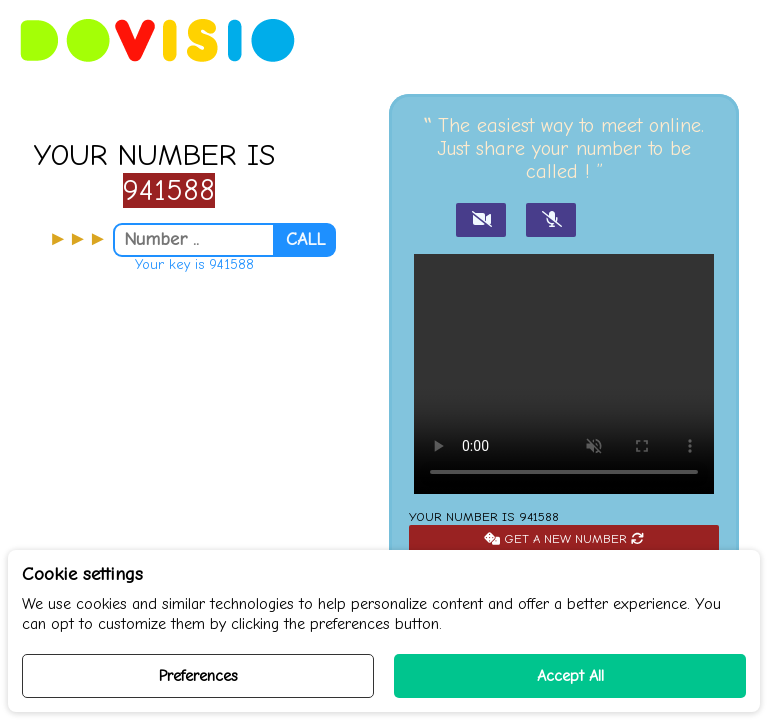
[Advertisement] (192, 459)
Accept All (570, 676)
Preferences (198, 676)
